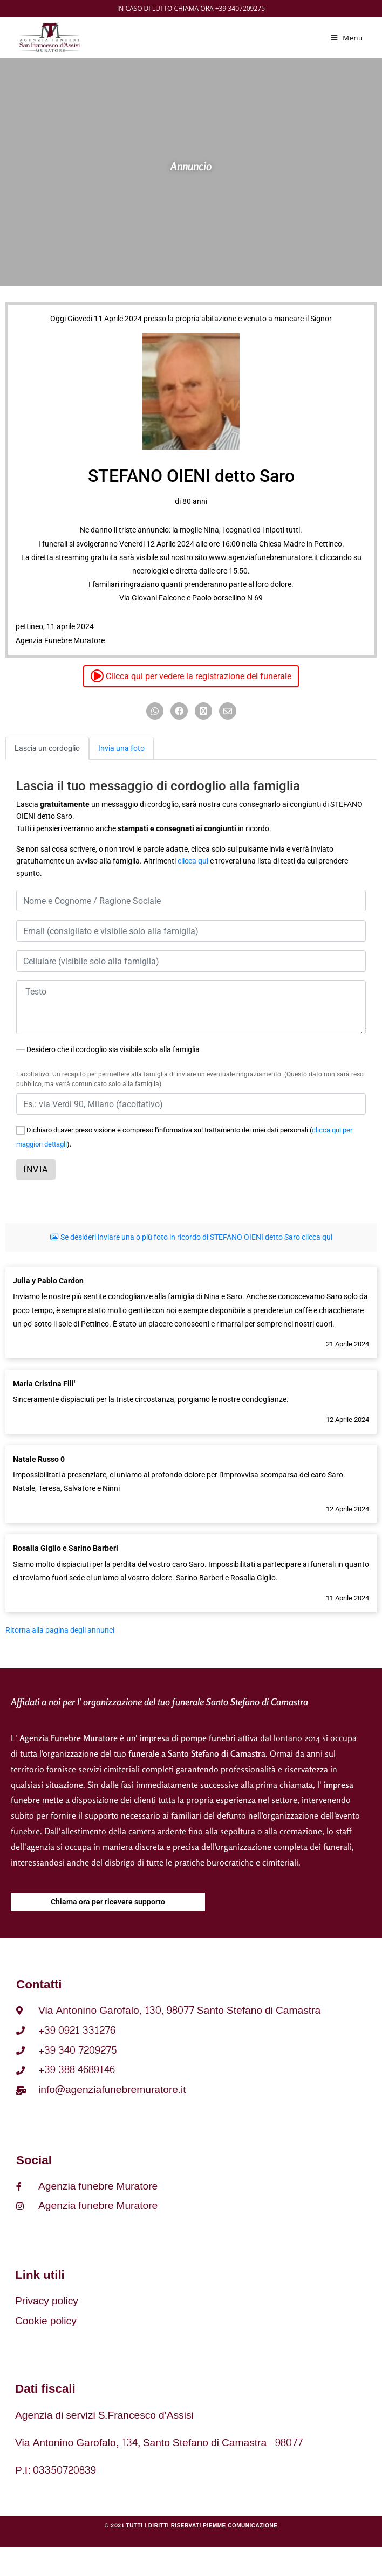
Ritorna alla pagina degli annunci (59, 1630)
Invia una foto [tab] (121, 748)
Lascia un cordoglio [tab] (47, 748)
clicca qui (193, 861)
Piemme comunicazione (240, 2526)
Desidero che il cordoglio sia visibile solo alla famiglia (108, 1049)
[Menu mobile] (347, 38)
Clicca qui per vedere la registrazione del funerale (191, 675)
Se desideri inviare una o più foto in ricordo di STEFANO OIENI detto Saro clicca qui (191, 1237)
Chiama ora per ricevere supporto (108, 1901)
